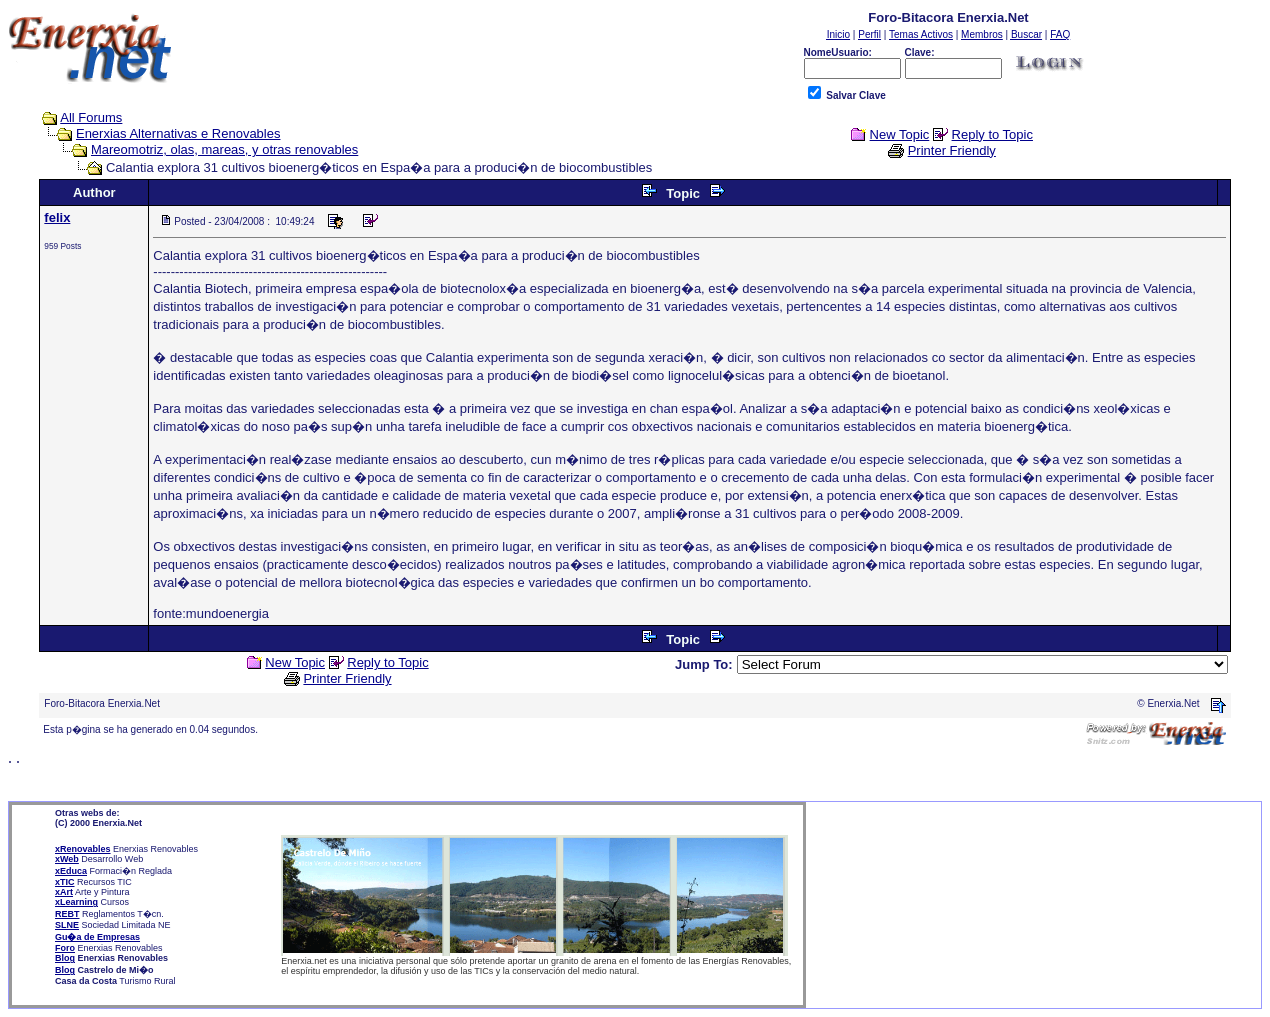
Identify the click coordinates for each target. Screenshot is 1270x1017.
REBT (67, 914)
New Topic (900, 134)
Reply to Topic (992, 134)
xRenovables (83, 849)
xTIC (65, 882)
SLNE (67, 925)
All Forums (91, 117)
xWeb (67, 859)
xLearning (76, 902)
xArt (64, 892)
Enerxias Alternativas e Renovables (178, 133)
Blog (65, 958)
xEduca (71, 871)
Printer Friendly (952, 150)
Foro (65, 948)
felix (57, 217)
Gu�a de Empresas (97, 937)
